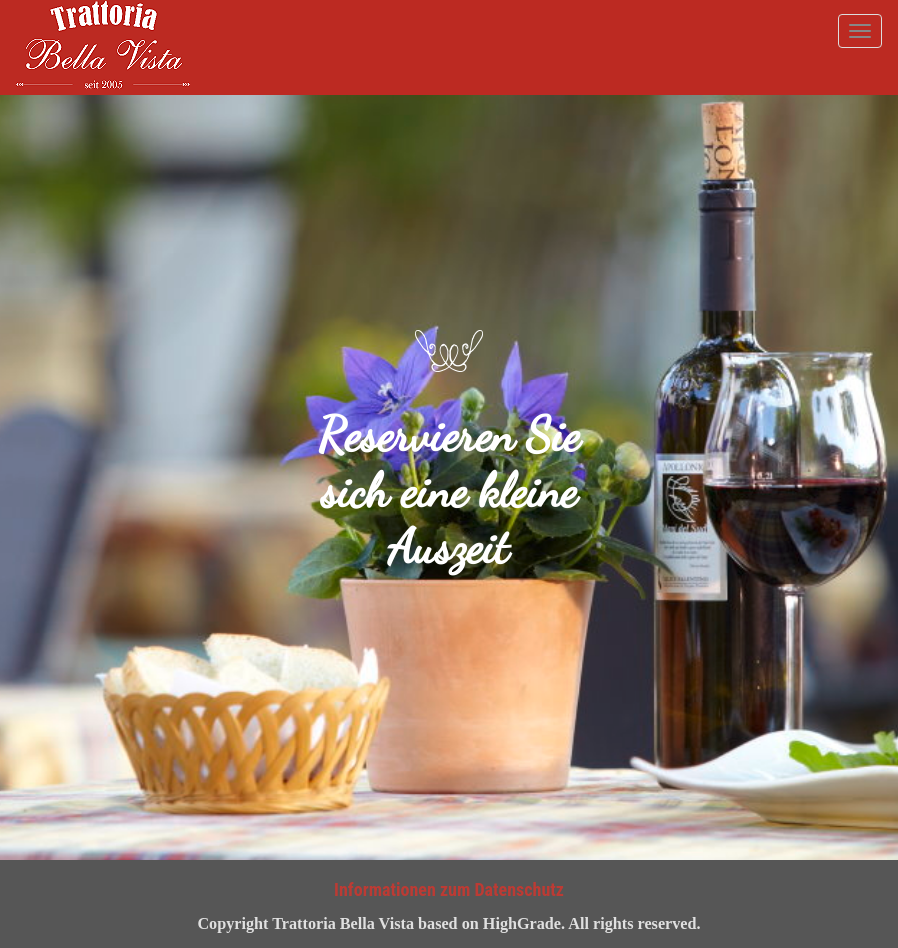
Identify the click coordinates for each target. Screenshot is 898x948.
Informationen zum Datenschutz (449, 889)
